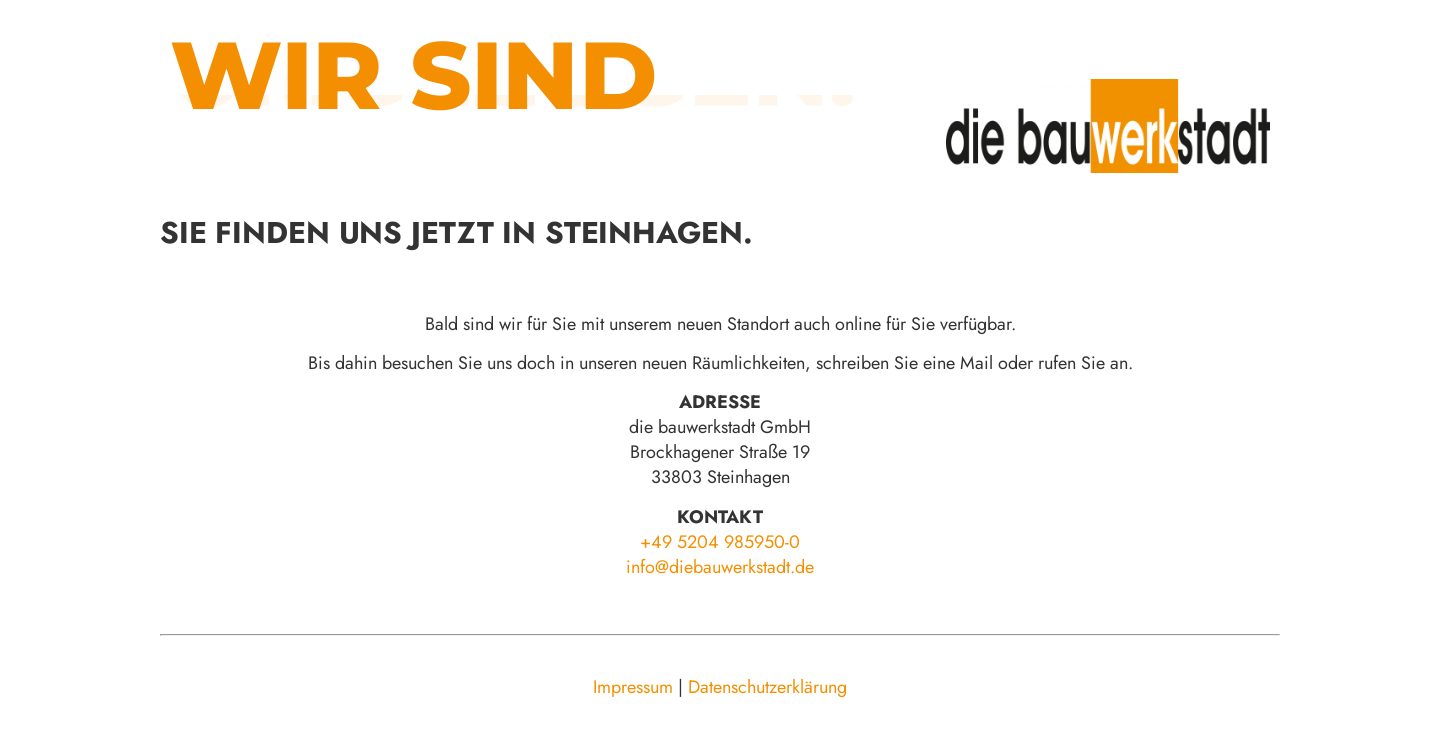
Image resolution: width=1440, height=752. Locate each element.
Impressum (633, 687)
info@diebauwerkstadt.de (720, 567)
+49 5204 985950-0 (720, 542)
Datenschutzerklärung (767, 687)
